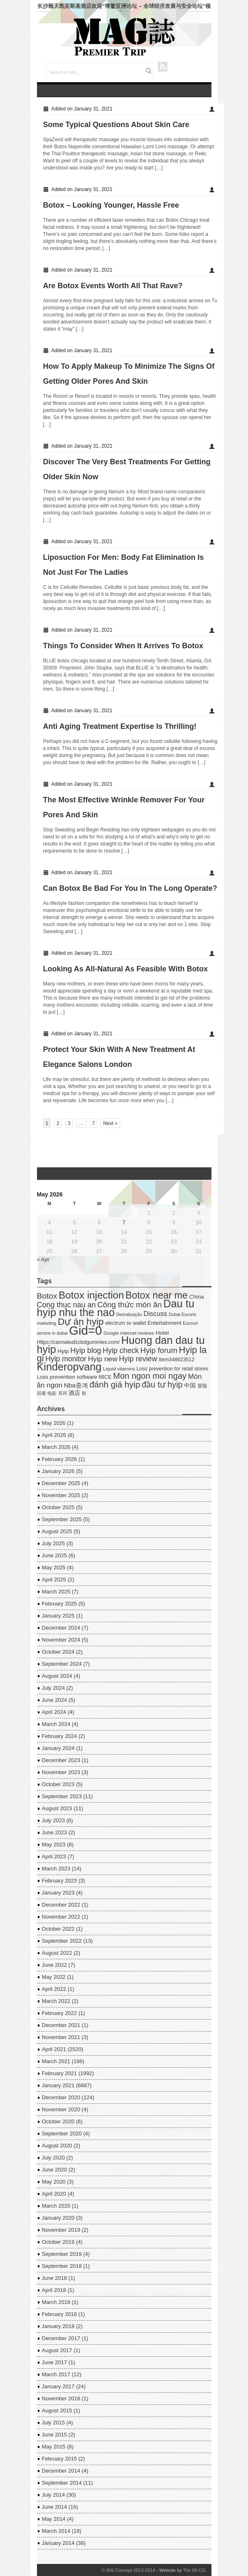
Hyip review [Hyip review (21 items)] (138, 1359)
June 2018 (54, 2278)
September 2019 (62, 2254)
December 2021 (61, 2025)
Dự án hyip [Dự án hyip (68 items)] (81, 1321)
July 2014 (53, 2495)
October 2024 (58, 1652)
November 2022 (61, 1917)
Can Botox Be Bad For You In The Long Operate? (130, 888)
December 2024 (61, 1628)
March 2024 (56, 1724)
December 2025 (61, 1483)
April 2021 (54, 2049)
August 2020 (57, 2145)
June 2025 (54, 1555)
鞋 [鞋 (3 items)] (84, 1393)
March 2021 (56, 2061)
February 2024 (59, 1736)
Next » (110, 1123)
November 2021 (61, 2037)
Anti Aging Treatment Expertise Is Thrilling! (119, 726)
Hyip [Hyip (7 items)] (63, 1351)
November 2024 (61, 1640)
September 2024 (62, 1664)
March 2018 (56, 2302)
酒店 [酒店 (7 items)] (74, 1393)
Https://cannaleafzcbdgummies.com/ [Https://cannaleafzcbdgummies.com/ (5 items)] (78, 1342)
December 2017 (61, 2338)
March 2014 (56, 2531)
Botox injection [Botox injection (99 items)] (91, 1295)
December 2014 (61, 2471)
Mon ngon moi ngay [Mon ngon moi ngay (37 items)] (150, 1375)
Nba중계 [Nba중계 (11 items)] (76, 1385)
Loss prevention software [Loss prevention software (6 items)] (67, 1377)
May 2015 (54, 2447)
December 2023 (61, 1760)
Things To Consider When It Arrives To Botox (123, 646)
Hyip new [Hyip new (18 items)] (103, 1359)
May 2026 (54, 1423)
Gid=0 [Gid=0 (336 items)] (85, 1330)
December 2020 (61, 2097)
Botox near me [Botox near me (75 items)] (156, 1295)
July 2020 (53, 2157)
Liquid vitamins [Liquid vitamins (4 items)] (119, 1368)
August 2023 (57, 1808)
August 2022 (57, 1953)
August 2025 (57, 1531)
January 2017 (58, 2386)
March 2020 (56, 2206)
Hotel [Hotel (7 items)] (162, 1333)
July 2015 (53, 2422)
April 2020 (54, 2194)
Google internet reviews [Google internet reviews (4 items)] (128, 1333)
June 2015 (54, 2434)
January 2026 (58, 1471)
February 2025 (59, 1604)
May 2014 (54, 2519)
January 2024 (58, 1748)
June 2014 (54, 2507)
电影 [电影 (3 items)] (51, 1393)
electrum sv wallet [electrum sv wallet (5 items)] (125, 1323)
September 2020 (62, 2133)
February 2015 (59, 2459)
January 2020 (58, 2218)
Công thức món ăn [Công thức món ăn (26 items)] (129, 1304)
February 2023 (59, 1880)
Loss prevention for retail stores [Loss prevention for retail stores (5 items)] (173, 1369)
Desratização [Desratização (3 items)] (129, 1314)
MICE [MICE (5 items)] (105, 1377)
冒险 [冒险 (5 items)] (202, 1386)
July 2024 (53, 1688)
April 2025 (54, 1579)
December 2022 (61, 1905)
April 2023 (54, 1856)
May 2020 (54, 2182)
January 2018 (58, 2326)
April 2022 (54, 1989)
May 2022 (54, 1977)
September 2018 (62, 2266)
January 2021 (58, 2085)
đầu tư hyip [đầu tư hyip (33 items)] (162, 1384)
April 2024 (54, 1712)
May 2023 (54, 1844)
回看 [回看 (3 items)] (41, 1393)
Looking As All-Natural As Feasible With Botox (125, 969)
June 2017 (54, 2362)
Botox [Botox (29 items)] (47, 1296)
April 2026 (54, 1435)
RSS (162, 66)
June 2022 (54, 1965)
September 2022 (62, 1941)
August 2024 (57, 1676)
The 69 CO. (195, 2570)
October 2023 (58, 1784)
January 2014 (58, 2543)
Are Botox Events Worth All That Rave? (113, 286)
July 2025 (53, 1543)
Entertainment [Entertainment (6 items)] (164, 1323)
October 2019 (58, 2242)
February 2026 (59, 1459)
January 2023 (58, 1893)
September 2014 (62, 2483)
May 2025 (54, 1567)
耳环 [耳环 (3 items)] (62, 1393)
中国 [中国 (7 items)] (190, 1385)
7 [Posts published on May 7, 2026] (124, 1222)
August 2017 (57, 2350)
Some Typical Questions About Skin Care (116, 124)
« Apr (43, 1259)
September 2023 (62, 1796)
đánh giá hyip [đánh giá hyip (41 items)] (114, 1384)
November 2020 (61, 2109)
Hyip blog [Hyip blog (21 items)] (85, 1350)
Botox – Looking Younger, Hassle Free (111, 205)
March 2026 (56, 1447)
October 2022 (58, 1929)
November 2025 (61, 1495)
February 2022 (59, 2013)
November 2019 (61, 2230)
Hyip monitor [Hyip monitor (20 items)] (65, 1359)
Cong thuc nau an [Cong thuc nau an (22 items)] (66, 1305)
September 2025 (62, 1519)
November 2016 (61, 2398)
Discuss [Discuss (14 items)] (155, 1313)
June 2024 (54, 1700)
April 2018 (54, 2290)
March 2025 (56, 1591)
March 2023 (56, 1868)
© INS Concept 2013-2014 (128, 2570)
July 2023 (53, 1820)
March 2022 (56, 2001)
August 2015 (57, 2410)
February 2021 (59, 2073)
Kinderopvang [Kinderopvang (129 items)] (69, 1367)
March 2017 (56, 2374)
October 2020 (58, 2121)
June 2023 (54, 1832)
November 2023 (61, 1772)
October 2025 (58, 1507)
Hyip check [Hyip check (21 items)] (121, 1350)
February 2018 (59, 2314)
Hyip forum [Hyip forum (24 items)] (158, 1350)
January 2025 (58, 1616)
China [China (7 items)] (196, 1297)
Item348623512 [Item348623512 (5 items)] (176, 1360)
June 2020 (54, 2170)
